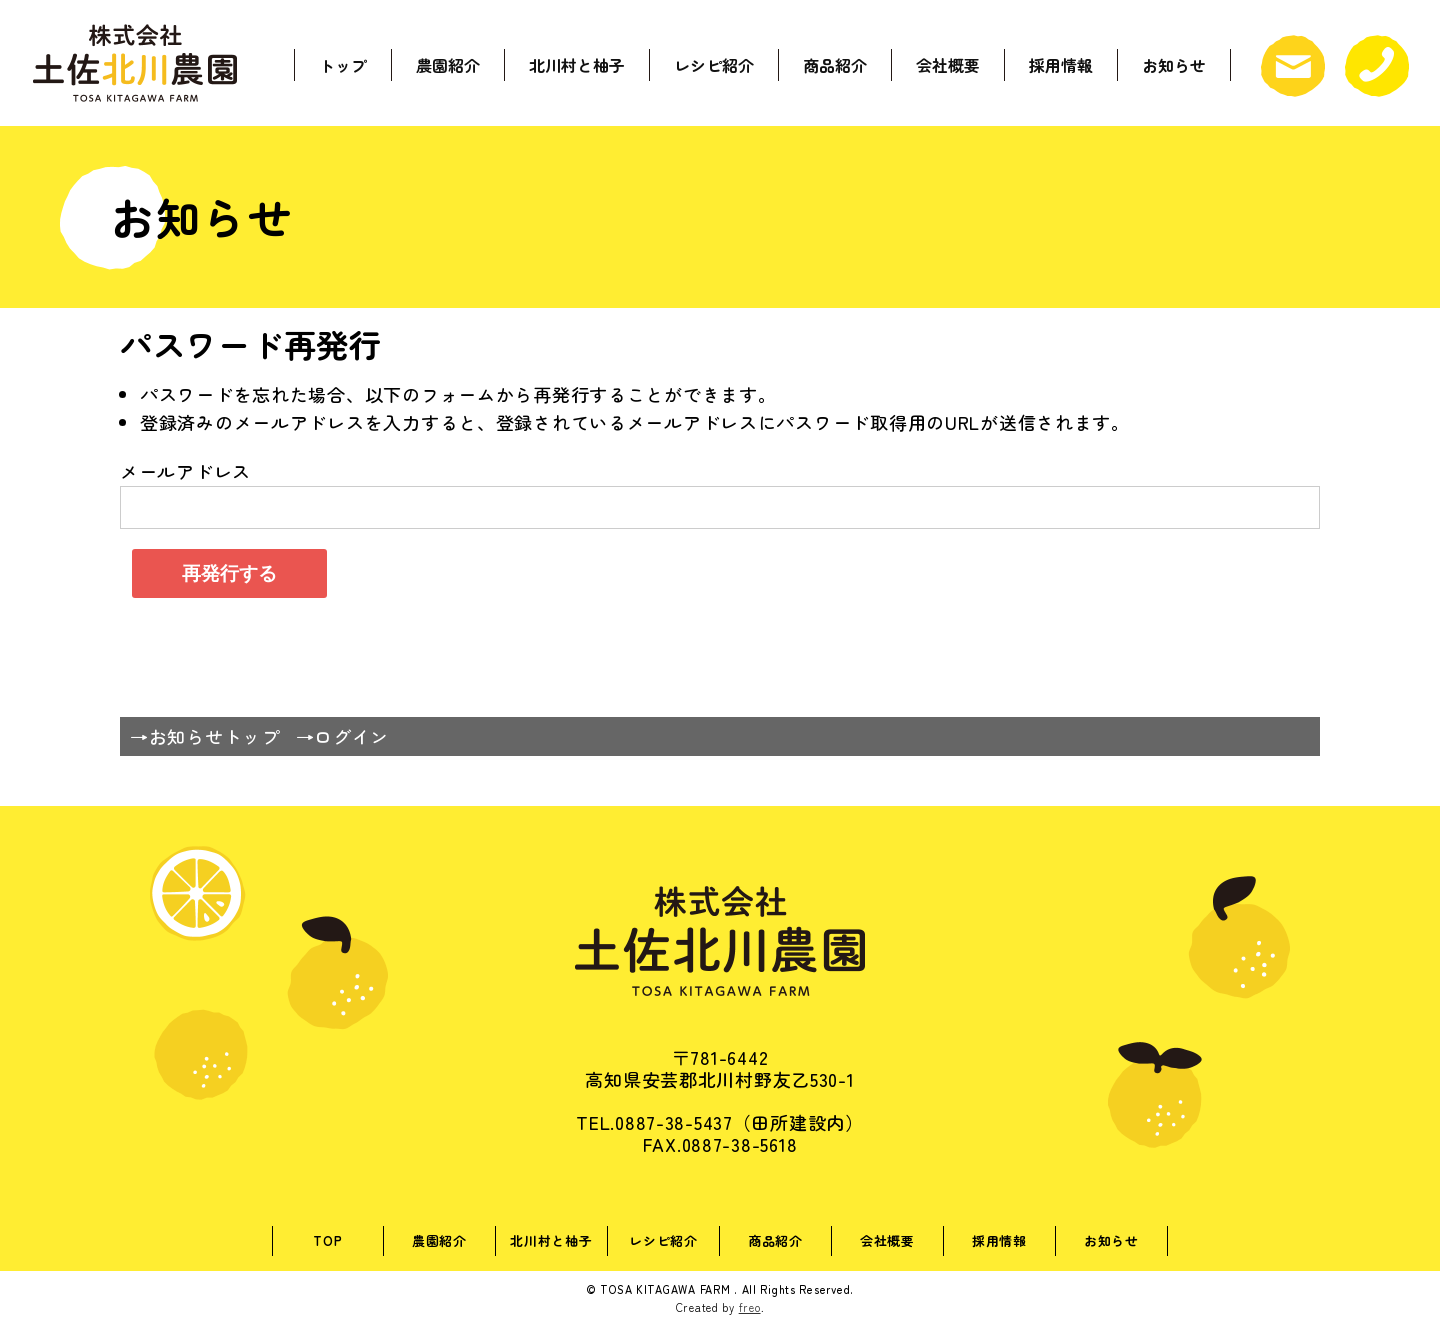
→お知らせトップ (205, 736)
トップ (343, 63)
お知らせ (1174, 63)
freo (750, 1307)
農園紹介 (448, 63)
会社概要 (948, 63)
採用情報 (1061, 63)
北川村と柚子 (577, 63)
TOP (327, 1240)
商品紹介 (835, 63)
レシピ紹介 (714, 63)
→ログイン (343, 736)
